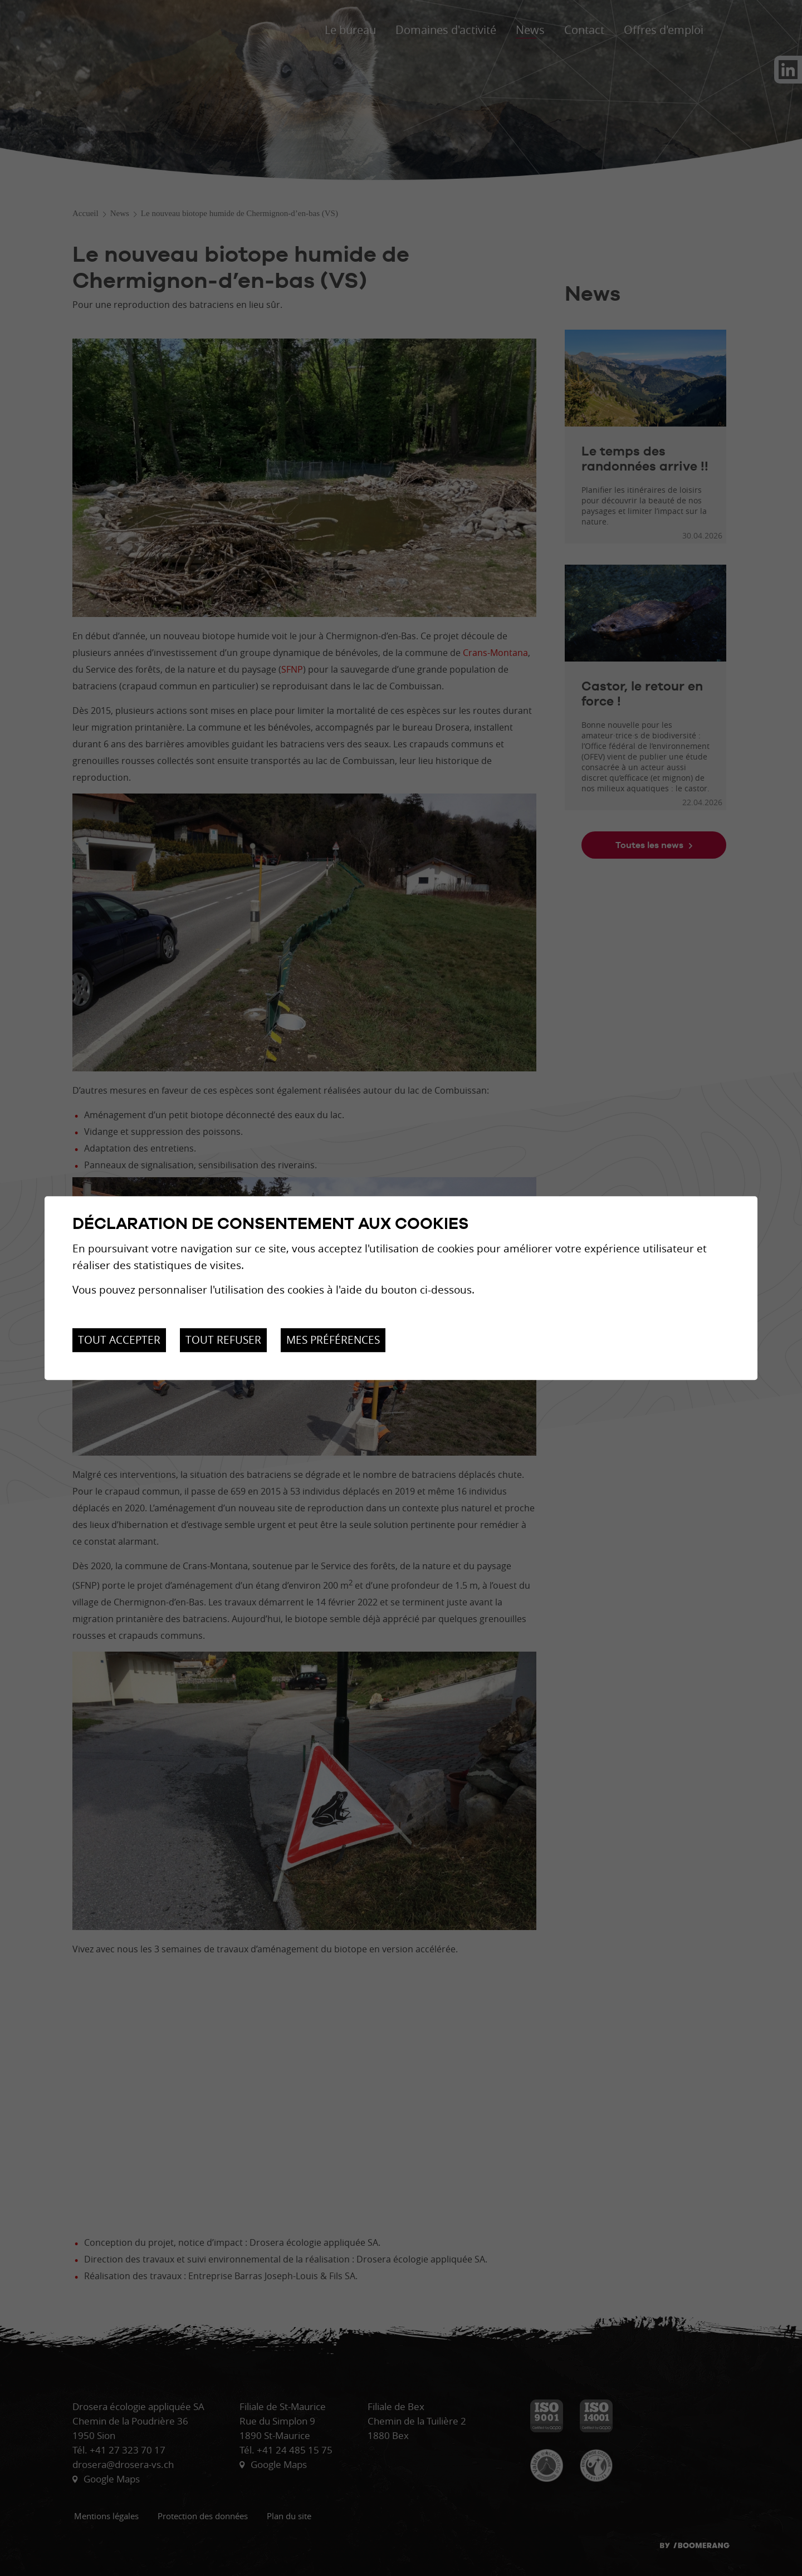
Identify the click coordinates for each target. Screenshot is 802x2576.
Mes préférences (333, 1340)
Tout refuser (223, 1340)
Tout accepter (119, 1340)
